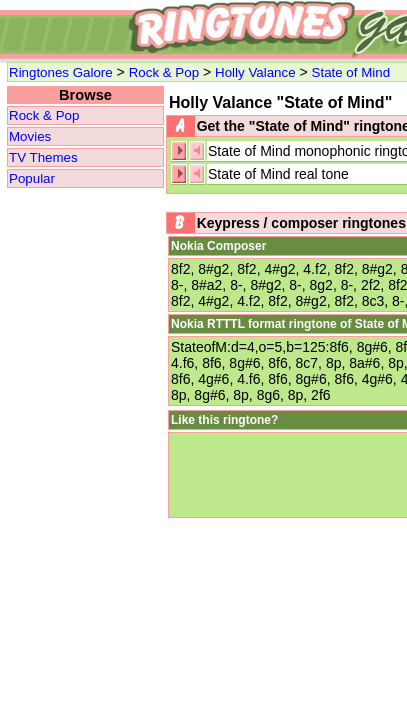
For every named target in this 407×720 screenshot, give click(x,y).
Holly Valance (255, 72)
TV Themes (43, 157)
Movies (30, 136)
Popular (32, 178)
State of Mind (351, 72)
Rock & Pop (164, 72)
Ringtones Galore (61, 72)
